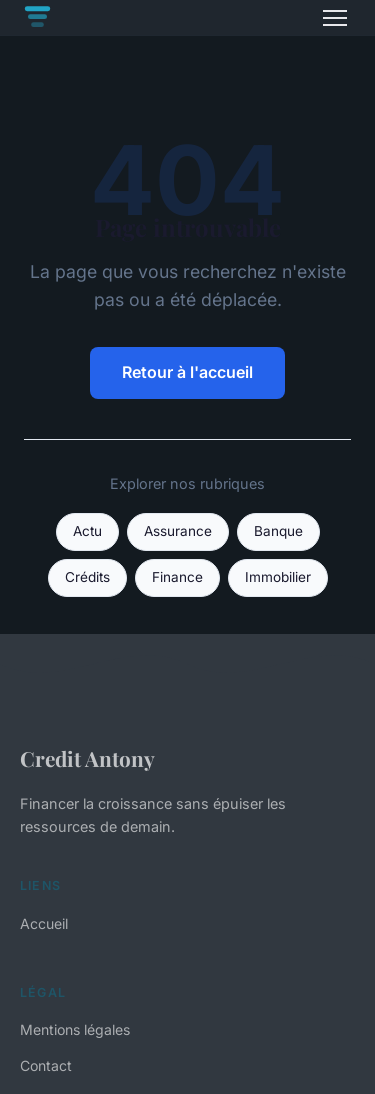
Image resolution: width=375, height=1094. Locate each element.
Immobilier (278, 577)
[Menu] (335, 18)
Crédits (87, 577)
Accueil (44, 923)
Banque (278, 531)
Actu (87, 531)
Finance (177, 577)
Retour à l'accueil (187, 372)
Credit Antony (87, 758)
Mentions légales (75, 1029)
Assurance (178, 531)
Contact (46, 1065)
